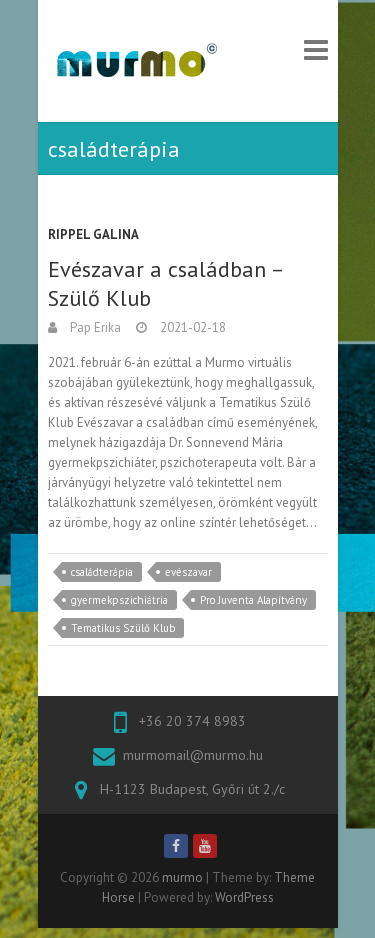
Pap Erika (94, 327)
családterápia (102, 572)
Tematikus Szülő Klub (123, 628)
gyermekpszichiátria (119, 600)
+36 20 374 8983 (192, 721)
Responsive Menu (316, 49)
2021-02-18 (191, 327)
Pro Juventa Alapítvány (253, 600)
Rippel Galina (93, 234)
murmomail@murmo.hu (193, 755)
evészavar (188, 572)
